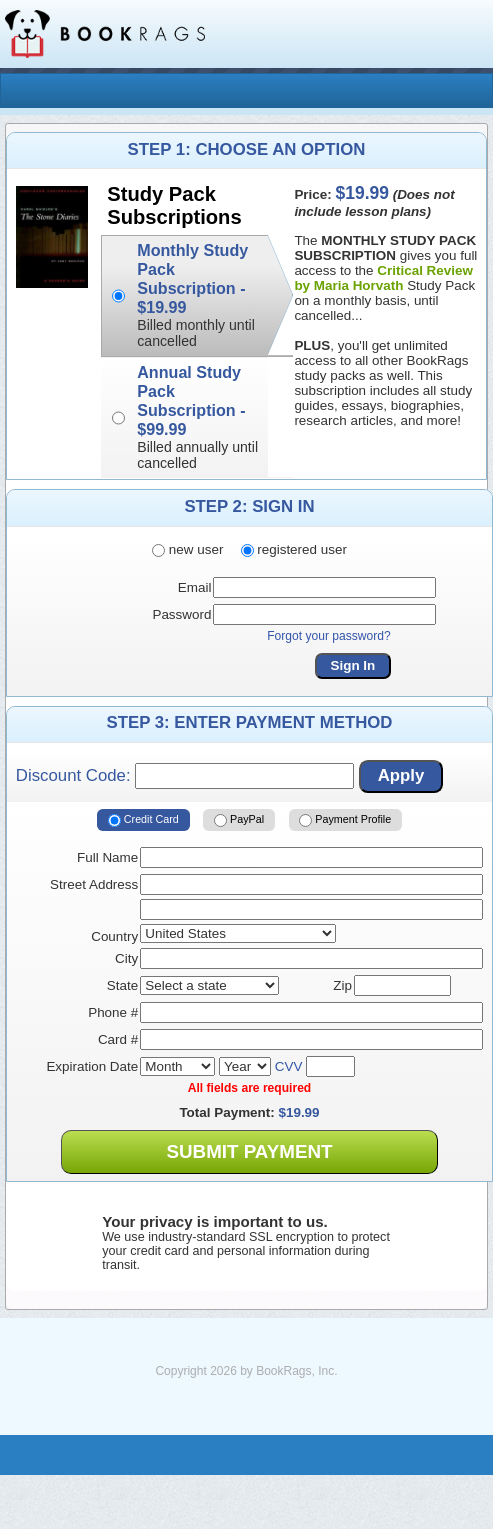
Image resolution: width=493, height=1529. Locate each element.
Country (114, 936)
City (126, 958)
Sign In (353, 665)
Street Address (94, 884)
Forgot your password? (329, 636)
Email (195, 587)
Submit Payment (249, 1151)
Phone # (113, 1012)
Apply (401, 775)
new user (187, 549)
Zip (342, 985)
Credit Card (143, 820)
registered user (294, 549)
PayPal (239, 820)
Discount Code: (185, 776)
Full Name (107, 857)
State (122, 985)
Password (181, 614)
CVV (289, 1066)
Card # (118, 1039)
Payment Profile (345, 820)
